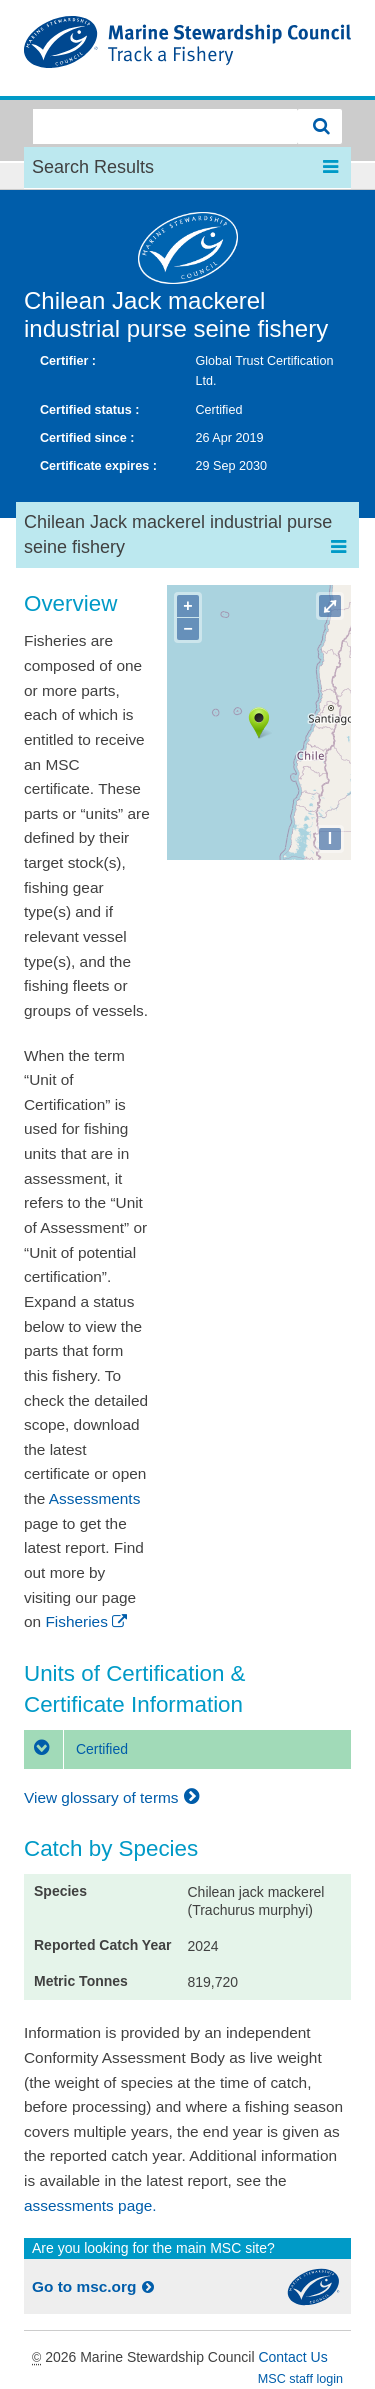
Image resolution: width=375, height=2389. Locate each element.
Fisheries (87, 1621)
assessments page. (90, 2205)
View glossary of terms (114, 1797)
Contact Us (292, 2357)
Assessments (95, 1498)
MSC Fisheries (187, 48)
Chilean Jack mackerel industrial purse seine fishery (176, 315)
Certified (76, 1749)
